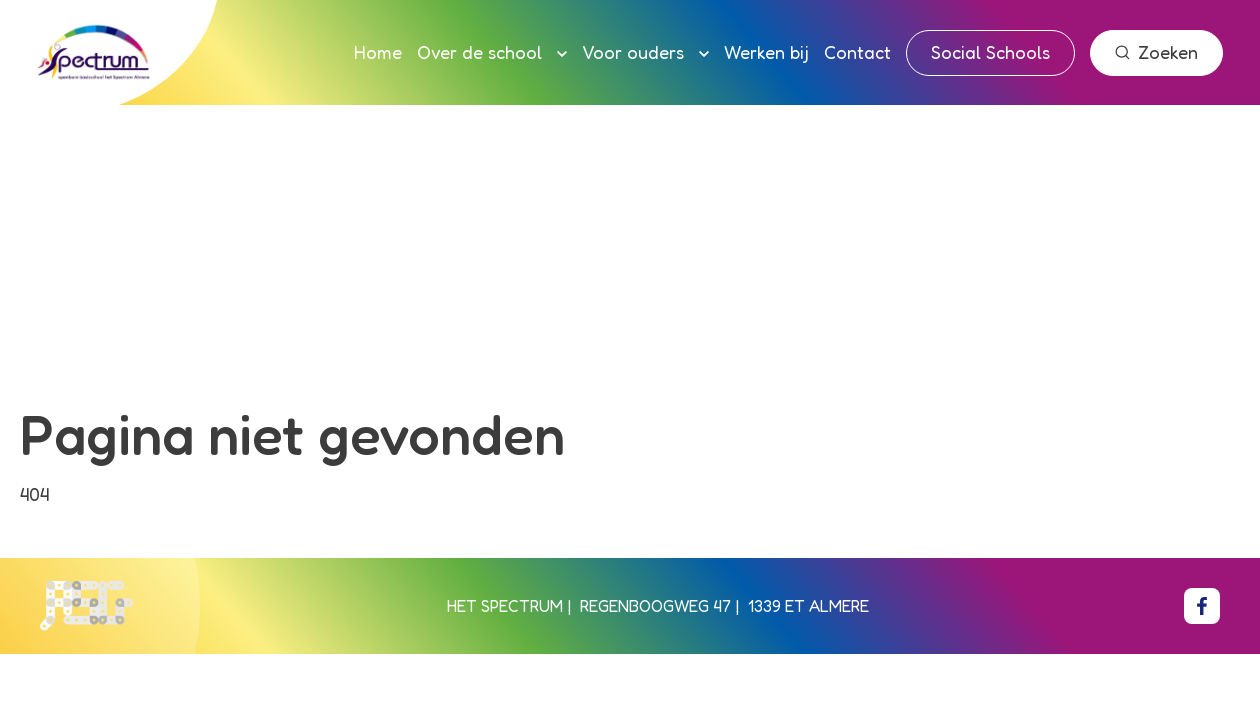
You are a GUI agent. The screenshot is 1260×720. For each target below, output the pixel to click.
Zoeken (1156, 52)
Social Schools (990, 52)
